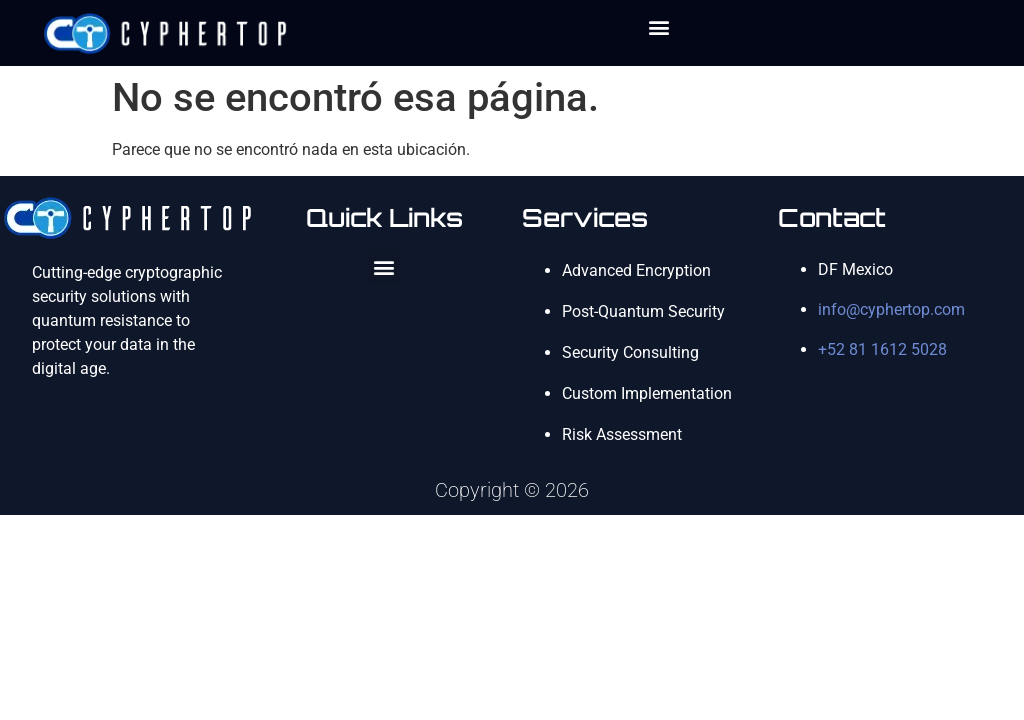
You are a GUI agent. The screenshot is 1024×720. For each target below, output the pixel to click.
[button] (658, 26)
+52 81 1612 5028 (882, 349)
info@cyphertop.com (891, 309)
